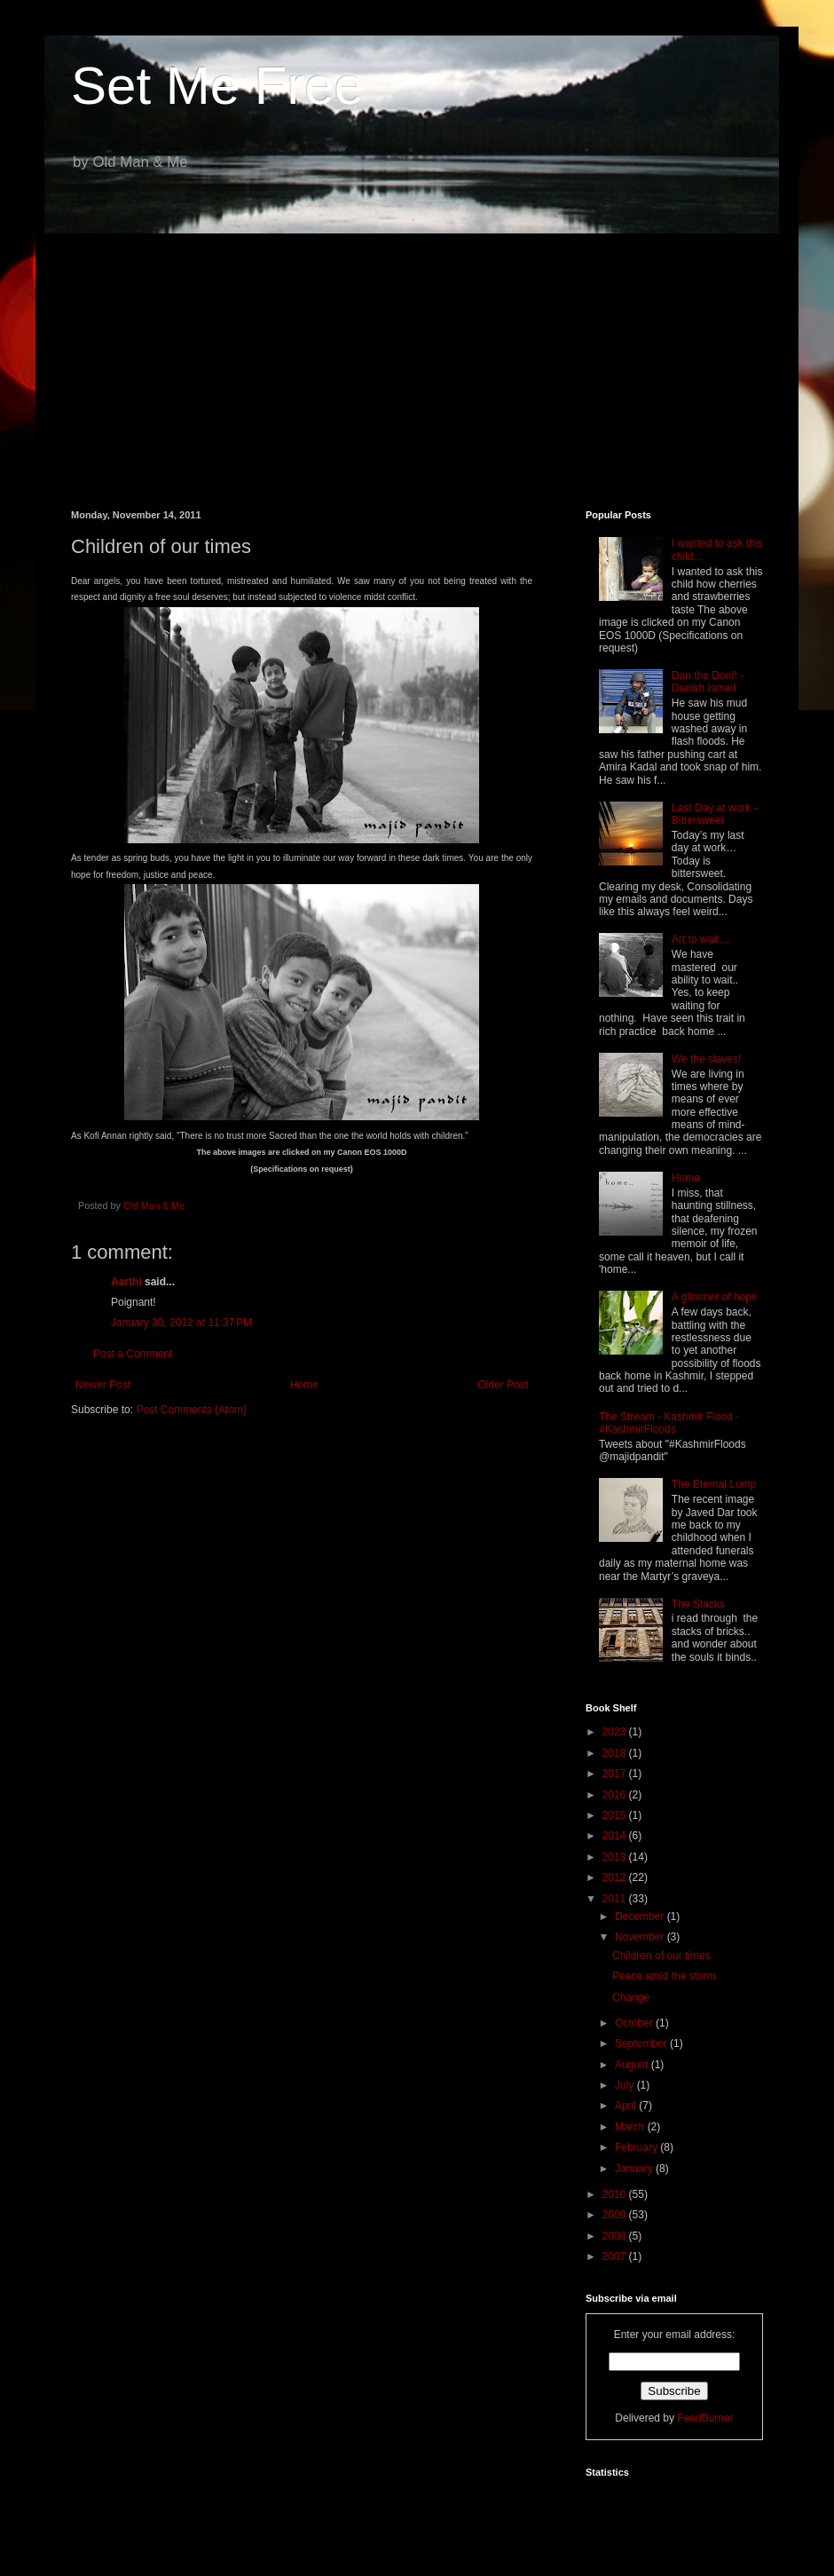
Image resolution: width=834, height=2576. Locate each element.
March (631, 2127)
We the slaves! (706, 1059)
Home (304, 1385)
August (633, 2064)
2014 (615, 1835)
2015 (615, 1815)
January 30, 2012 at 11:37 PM (181, 1322)
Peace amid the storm (664, 1976)
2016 (615, 1795)
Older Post (502, 1385)
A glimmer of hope (715, 1297)
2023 (615, 1732)
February (637, 2147)
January (635, 2168)
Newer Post (102, 1385)
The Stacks (698, 1604)
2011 (615, 1898)
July (626, 2085)
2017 (615, 1773)
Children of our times (661, 1955)
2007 (615, 2256)
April (627, 2105)
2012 (615, 1877)
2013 (615, 1857)
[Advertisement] (417, 358)
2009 (615, 2215)
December (641, 1916)
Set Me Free (217, 85)
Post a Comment (132, 1353)
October (635, 2023)
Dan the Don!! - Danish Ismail (708, 681)
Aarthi (128, 1282)
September (642, 2043)
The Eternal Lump (714, 1484)
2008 (615, 2236)
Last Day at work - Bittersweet (715, 814)
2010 (615, 2194)
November (641, 1937)
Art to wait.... (701, 939)
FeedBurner (705, 2418)
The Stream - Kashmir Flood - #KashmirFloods (669, 1422)
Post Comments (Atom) (191, 1409)
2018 (615, 1753)
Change (630, 1997)
